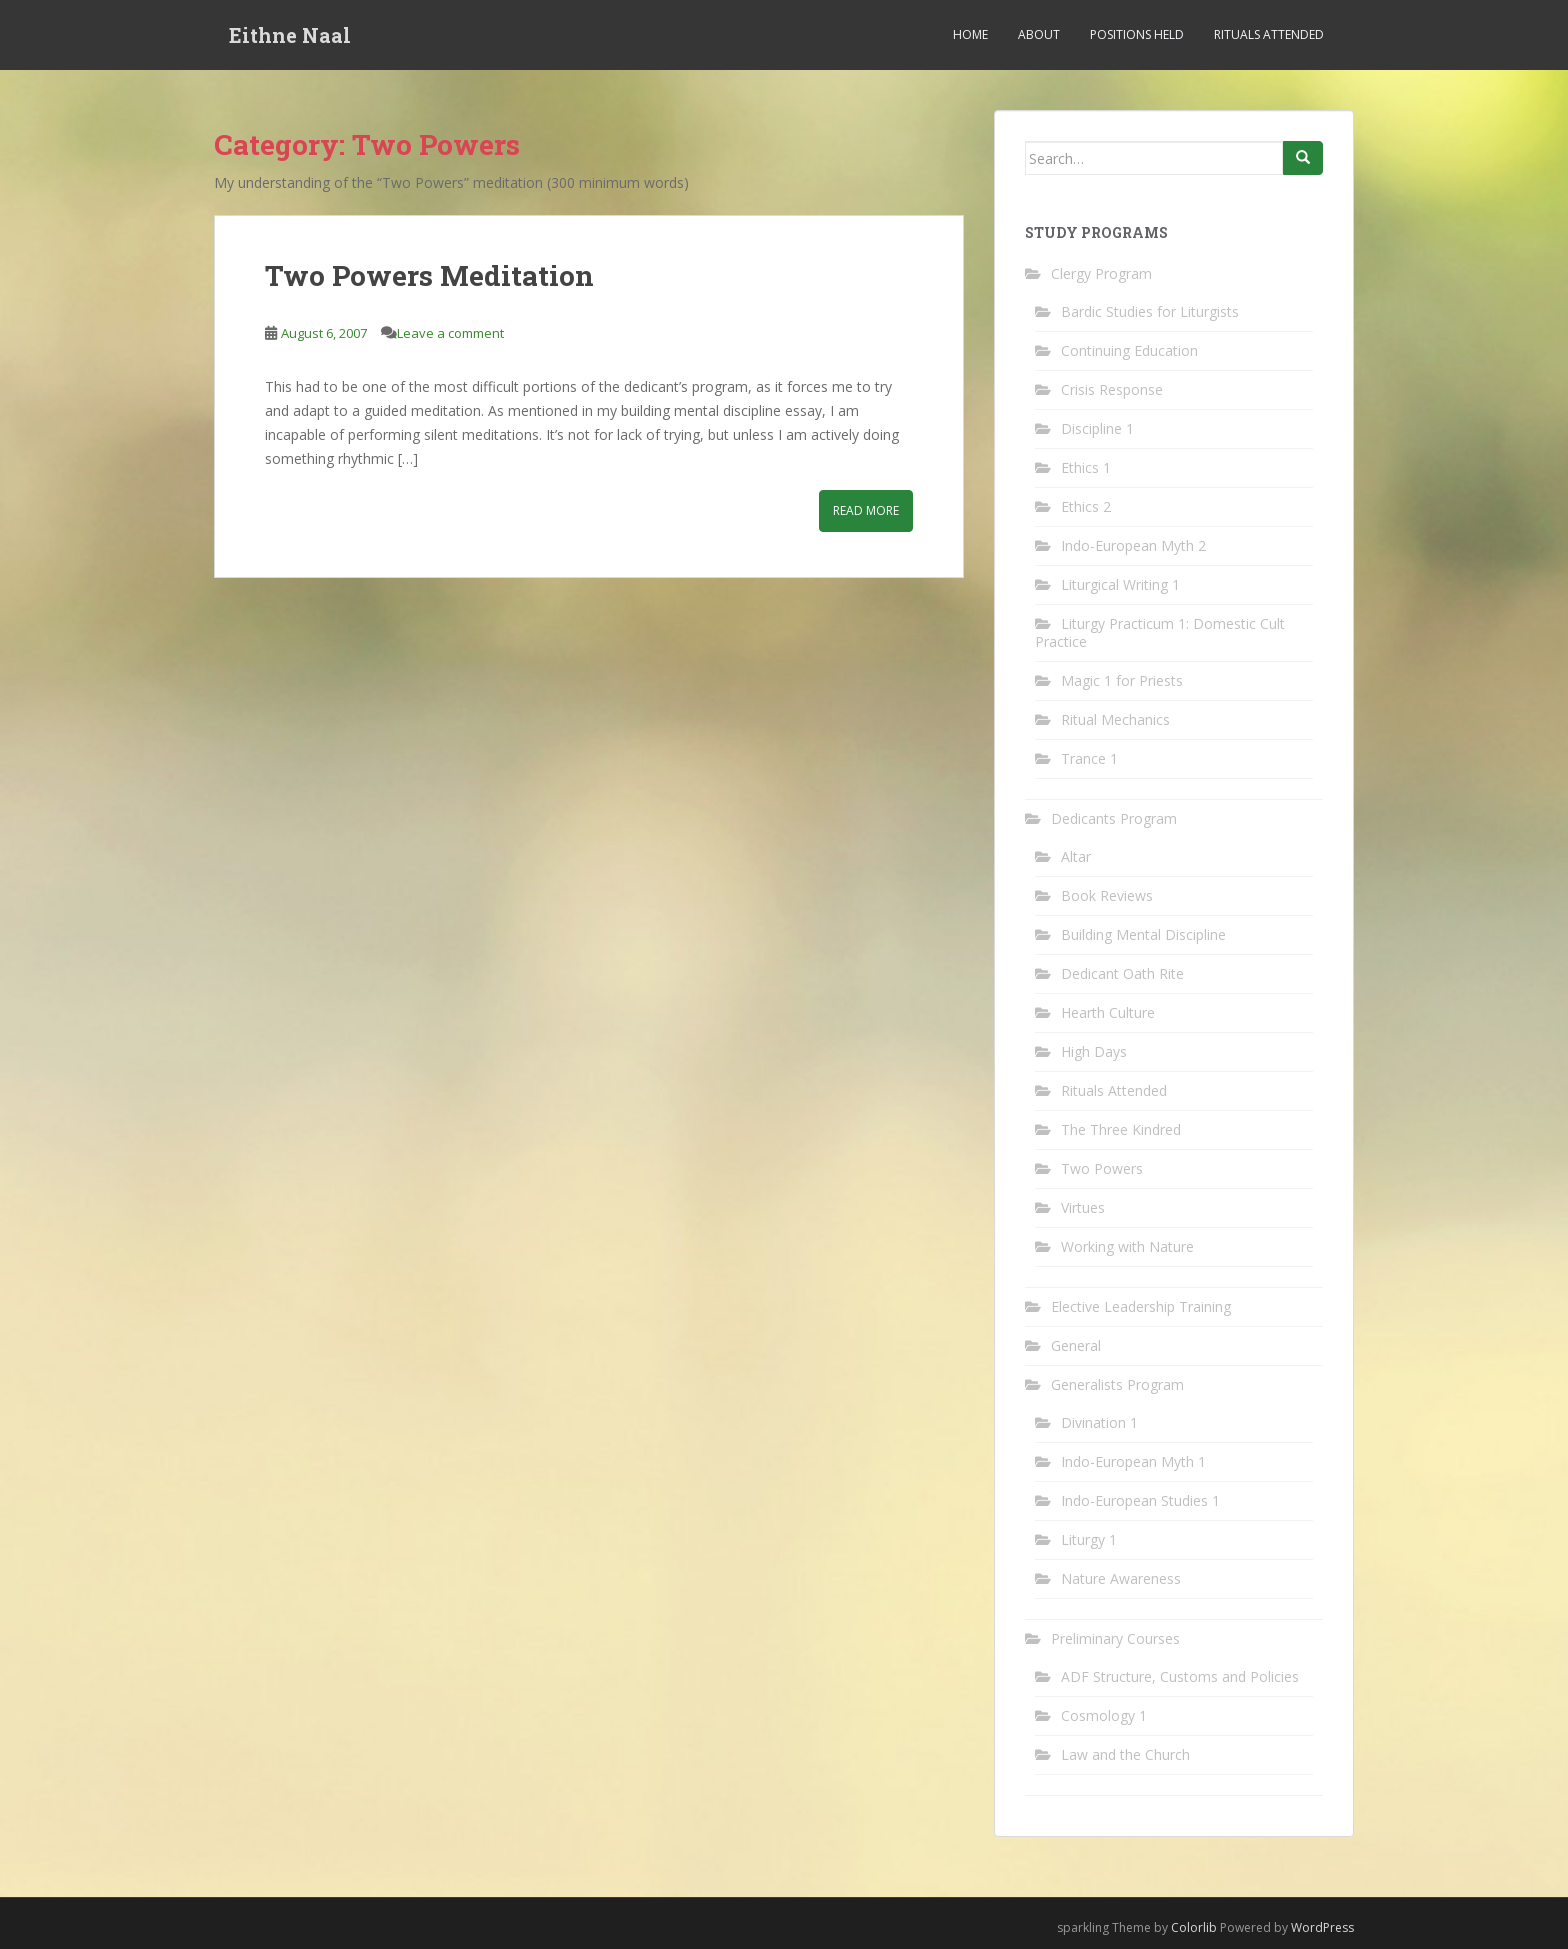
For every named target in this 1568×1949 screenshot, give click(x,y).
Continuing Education (1129, 350)
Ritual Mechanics (1115, 719)
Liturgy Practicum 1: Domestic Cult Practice (1160, 632)
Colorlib (1194, 1927)
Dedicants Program (1114, 818)
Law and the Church (1125, 1754)
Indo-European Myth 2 (1133, 545)
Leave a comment (450, 333)
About (1039, 34)
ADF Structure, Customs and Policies (1180, 1676)
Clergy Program (1101, 273)
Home (970, 34)
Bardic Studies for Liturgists (1150, 311)
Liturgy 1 (1089, 1539)
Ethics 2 (1086, 506)
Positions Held (1137, 34)
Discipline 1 (1097, 428)
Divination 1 (1099, 1422)
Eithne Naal (290, 35)
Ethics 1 (1086, 467)
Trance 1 (1089, 758)
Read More (866, 510)
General (1076, 1345)
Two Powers (1102, 1168)
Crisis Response (1112, 389)
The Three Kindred (1121, 1129)
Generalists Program (1117, 1384)
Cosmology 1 (1104, 1715)
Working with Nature (1127, 1246)
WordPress (1322, 1927)
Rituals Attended (1269, 34)
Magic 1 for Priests (1122, 680)
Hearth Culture (1108, 1012)
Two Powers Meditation (429, 275)
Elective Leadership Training (1141, 1306)
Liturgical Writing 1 (1120, 584)
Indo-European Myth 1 (1133, 1461)
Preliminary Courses (1115, 1638)
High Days (1094, 1051)
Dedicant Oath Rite (1122, 973)
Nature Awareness (1121, 1578)
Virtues (1083, 1207)
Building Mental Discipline (1143, 934)
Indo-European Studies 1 (1140, 1500)
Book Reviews (1107, 895)
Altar (1076, 856)
